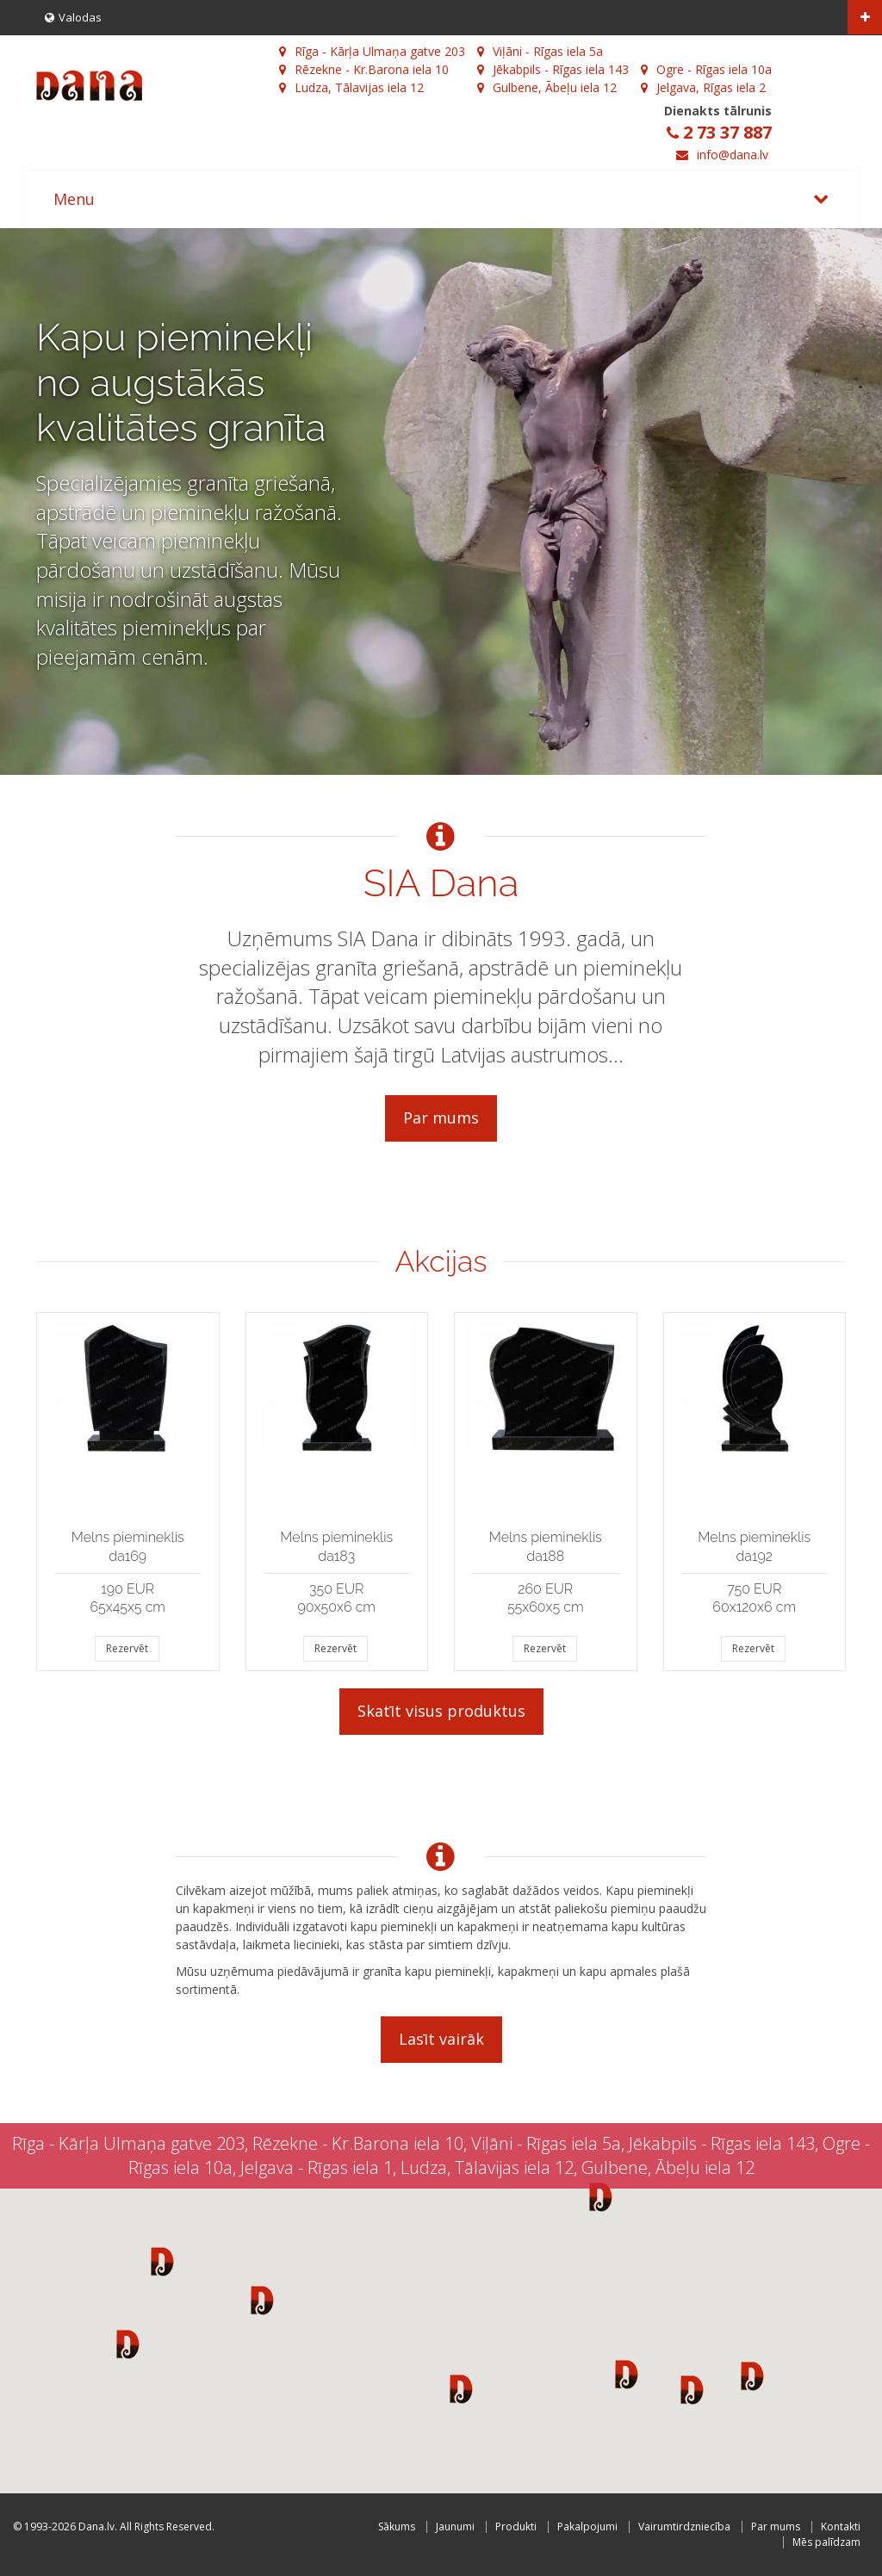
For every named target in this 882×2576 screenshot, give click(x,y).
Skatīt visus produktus (441, 1710)
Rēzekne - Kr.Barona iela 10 (364, 69)
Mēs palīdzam (826, 2542)
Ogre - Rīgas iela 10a (706, 69)
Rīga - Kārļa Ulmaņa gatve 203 (372, 51)
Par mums (441, 1117)
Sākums (396, 2526)
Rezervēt (127, 1648)
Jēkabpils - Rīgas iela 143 (553, 69)
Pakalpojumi (587, 2526)
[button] (162, 2260)
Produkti (516, 2526)
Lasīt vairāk (441, 2038)
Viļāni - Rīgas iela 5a (540, 51)
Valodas (73, 17)
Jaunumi (455, 2526)
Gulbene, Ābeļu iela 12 (547, 87)
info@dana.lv (732, 154)
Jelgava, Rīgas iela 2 (703, 87)
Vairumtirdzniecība (684, 2526)
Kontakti (840, 2526)
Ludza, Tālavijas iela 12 (351, 87)
